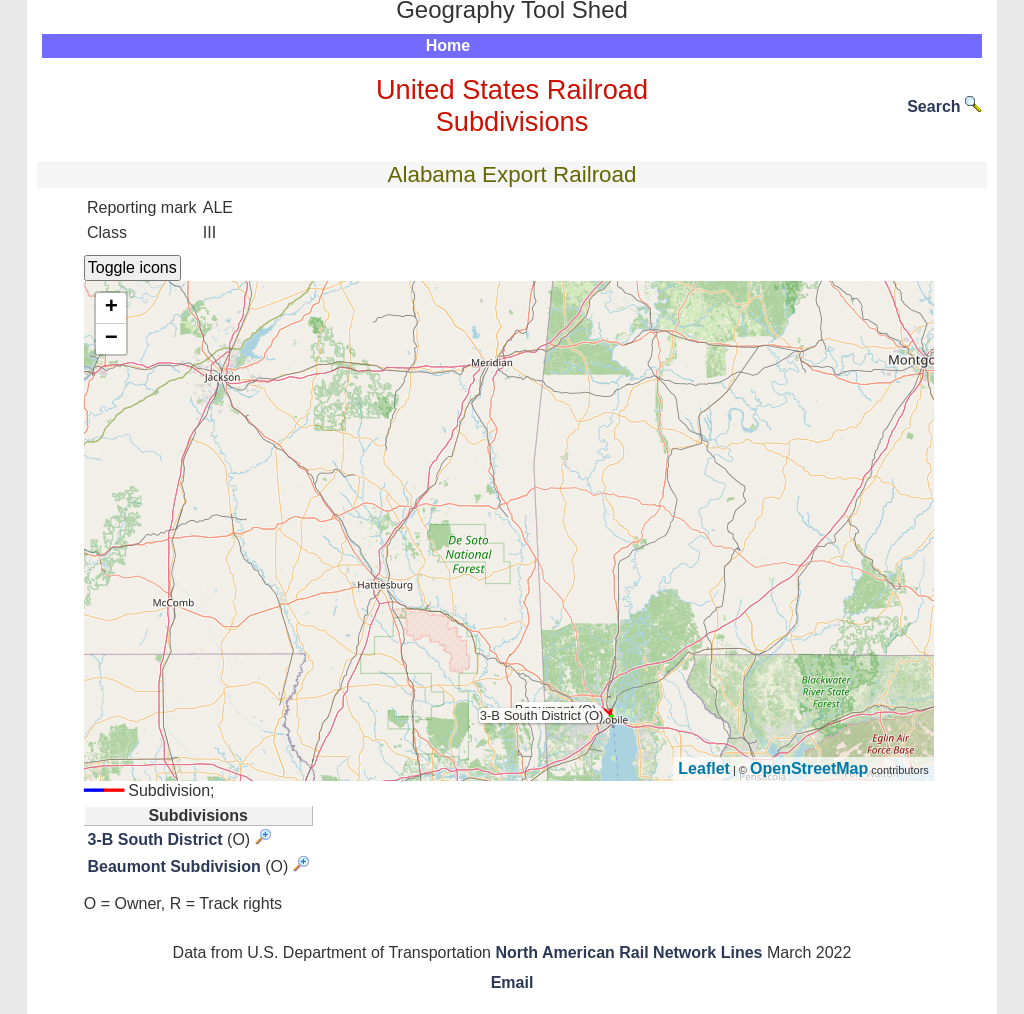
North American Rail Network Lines (628, 952)
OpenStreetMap (809, 768)
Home (448, 45)
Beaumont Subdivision (174, 866)
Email (512, 982)
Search (944, 106)
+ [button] (111, 308)
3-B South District (155, 839)
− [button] (111, 339)
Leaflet (704, 768)
